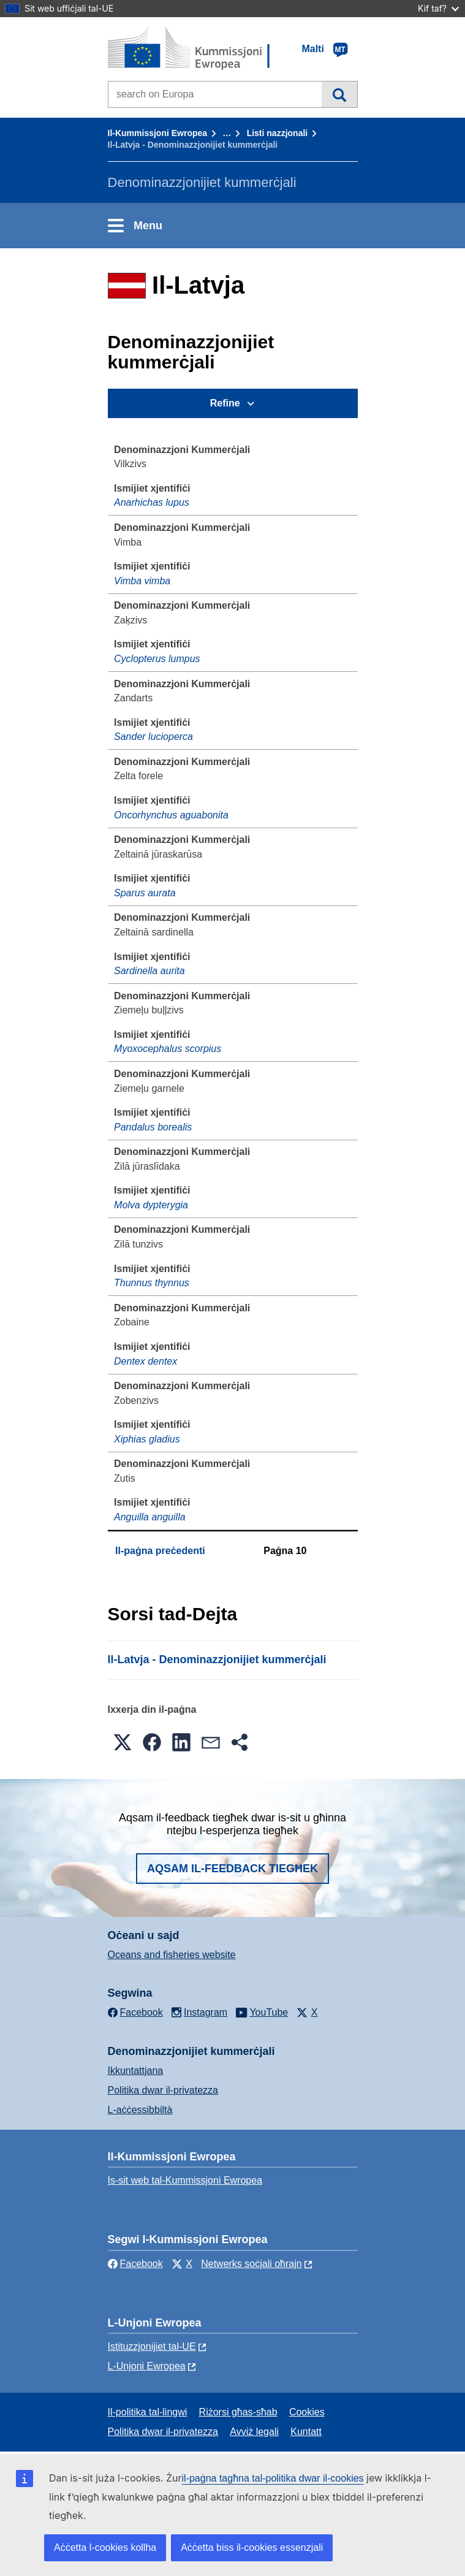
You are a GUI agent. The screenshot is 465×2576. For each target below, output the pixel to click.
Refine (225, 403)
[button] (122, 1742)
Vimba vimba (142, 581)
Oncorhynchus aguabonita (171, 815)
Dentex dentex (145, 1361)
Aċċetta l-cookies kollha (105, 2547)
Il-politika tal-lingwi (147, 2412)
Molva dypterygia (151, 1205)
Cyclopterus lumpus (157, 659)
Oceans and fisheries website (172, 1954)
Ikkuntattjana (136, 2070)
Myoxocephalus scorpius (167, 1048)
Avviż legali (254, 2431)
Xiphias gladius (147, 1439)
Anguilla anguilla (150, 1517)
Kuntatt (306, 2431)
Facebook (135, 2263)
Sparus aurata (145, 893)
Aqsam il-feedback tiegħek (232, 1868)
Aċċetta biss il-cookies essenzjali (252, 2547)
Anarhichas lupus (151, 502)
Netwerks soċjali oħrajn (251, 2263)
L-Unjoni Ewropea (147, 2366)
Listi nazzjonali (277, 133)
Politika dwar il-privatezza (163, 2090)
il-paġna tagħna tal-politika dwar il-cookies (273, 2478)
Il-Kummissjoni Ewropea (158, 133)
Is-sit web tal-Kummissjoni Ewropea (185, 2180)
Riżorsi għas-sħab (238, 2412)
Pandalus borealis (153, 1127)
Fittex (339, 94)
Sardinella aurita (149, 971)
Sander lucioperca (153, 736)
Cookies (307, 2412)
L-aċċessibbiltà (140, 2110)
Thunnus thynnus (151, 1283)
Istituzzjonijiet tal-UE (152, 2346)
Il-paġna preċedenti (160, 1550)
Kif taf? (438, 8)
